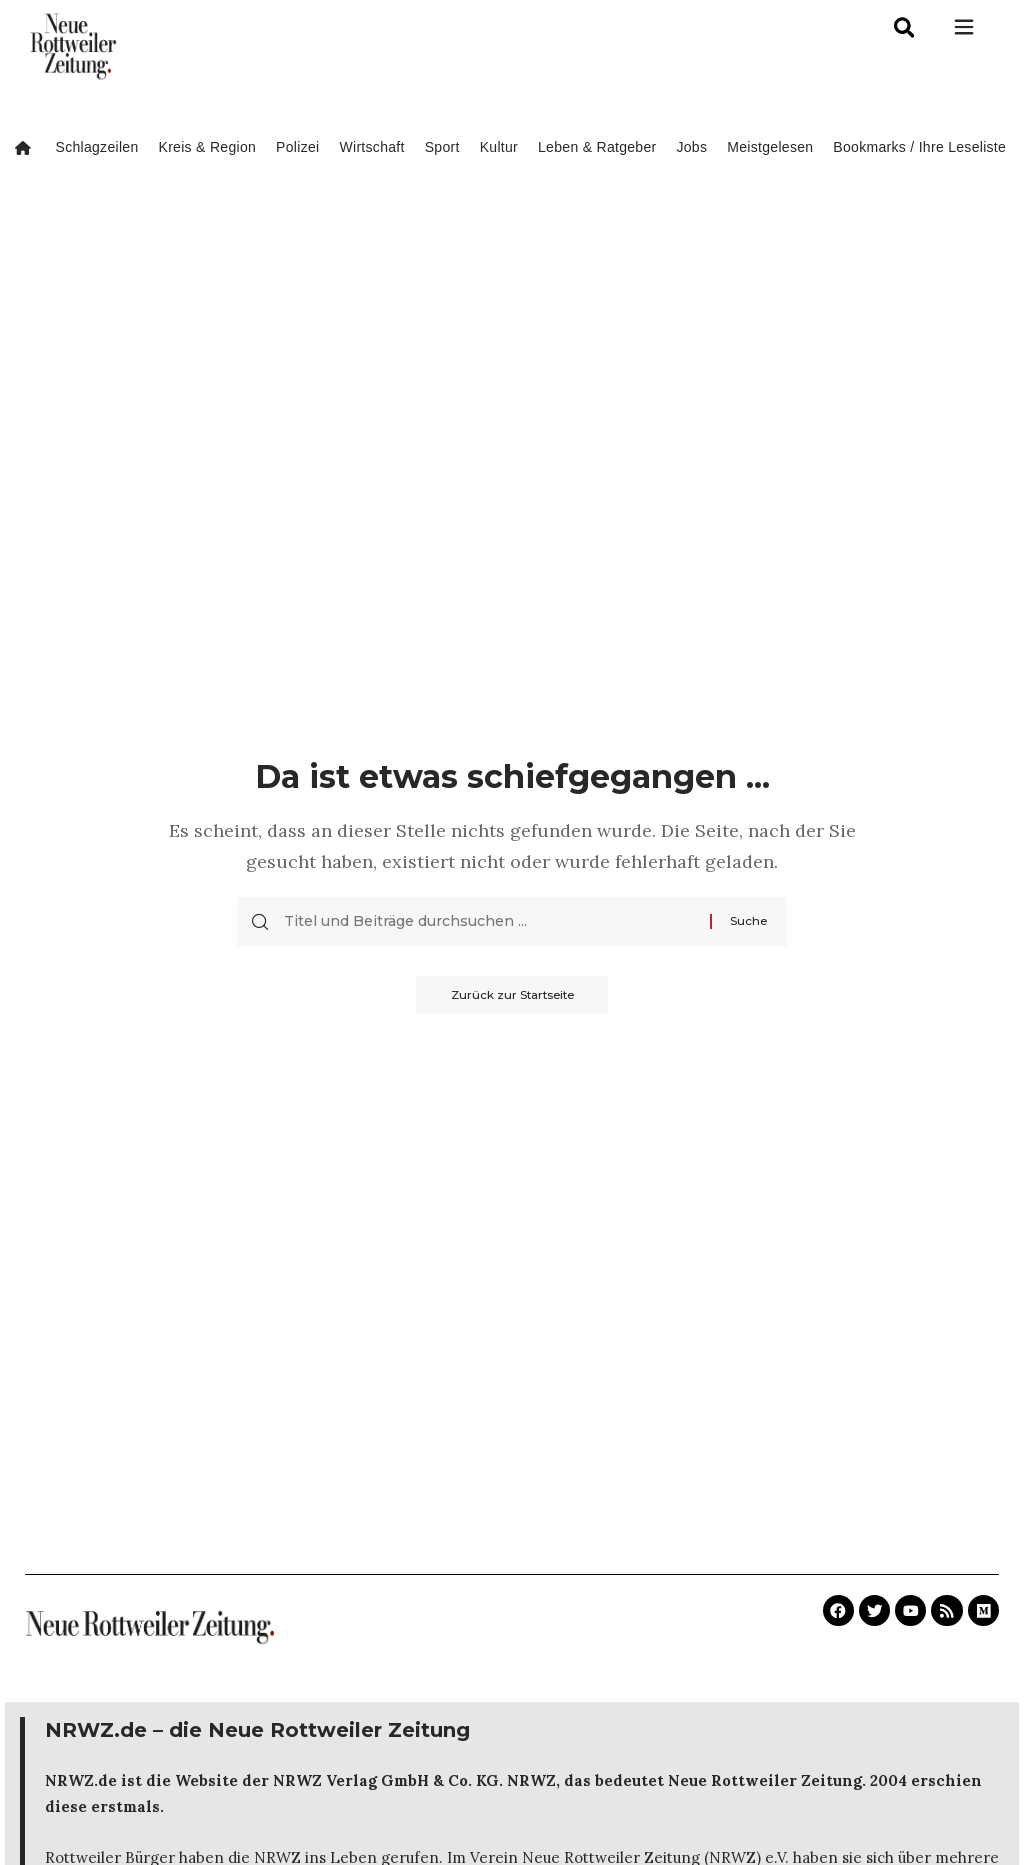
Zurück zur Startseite (512, 995)
